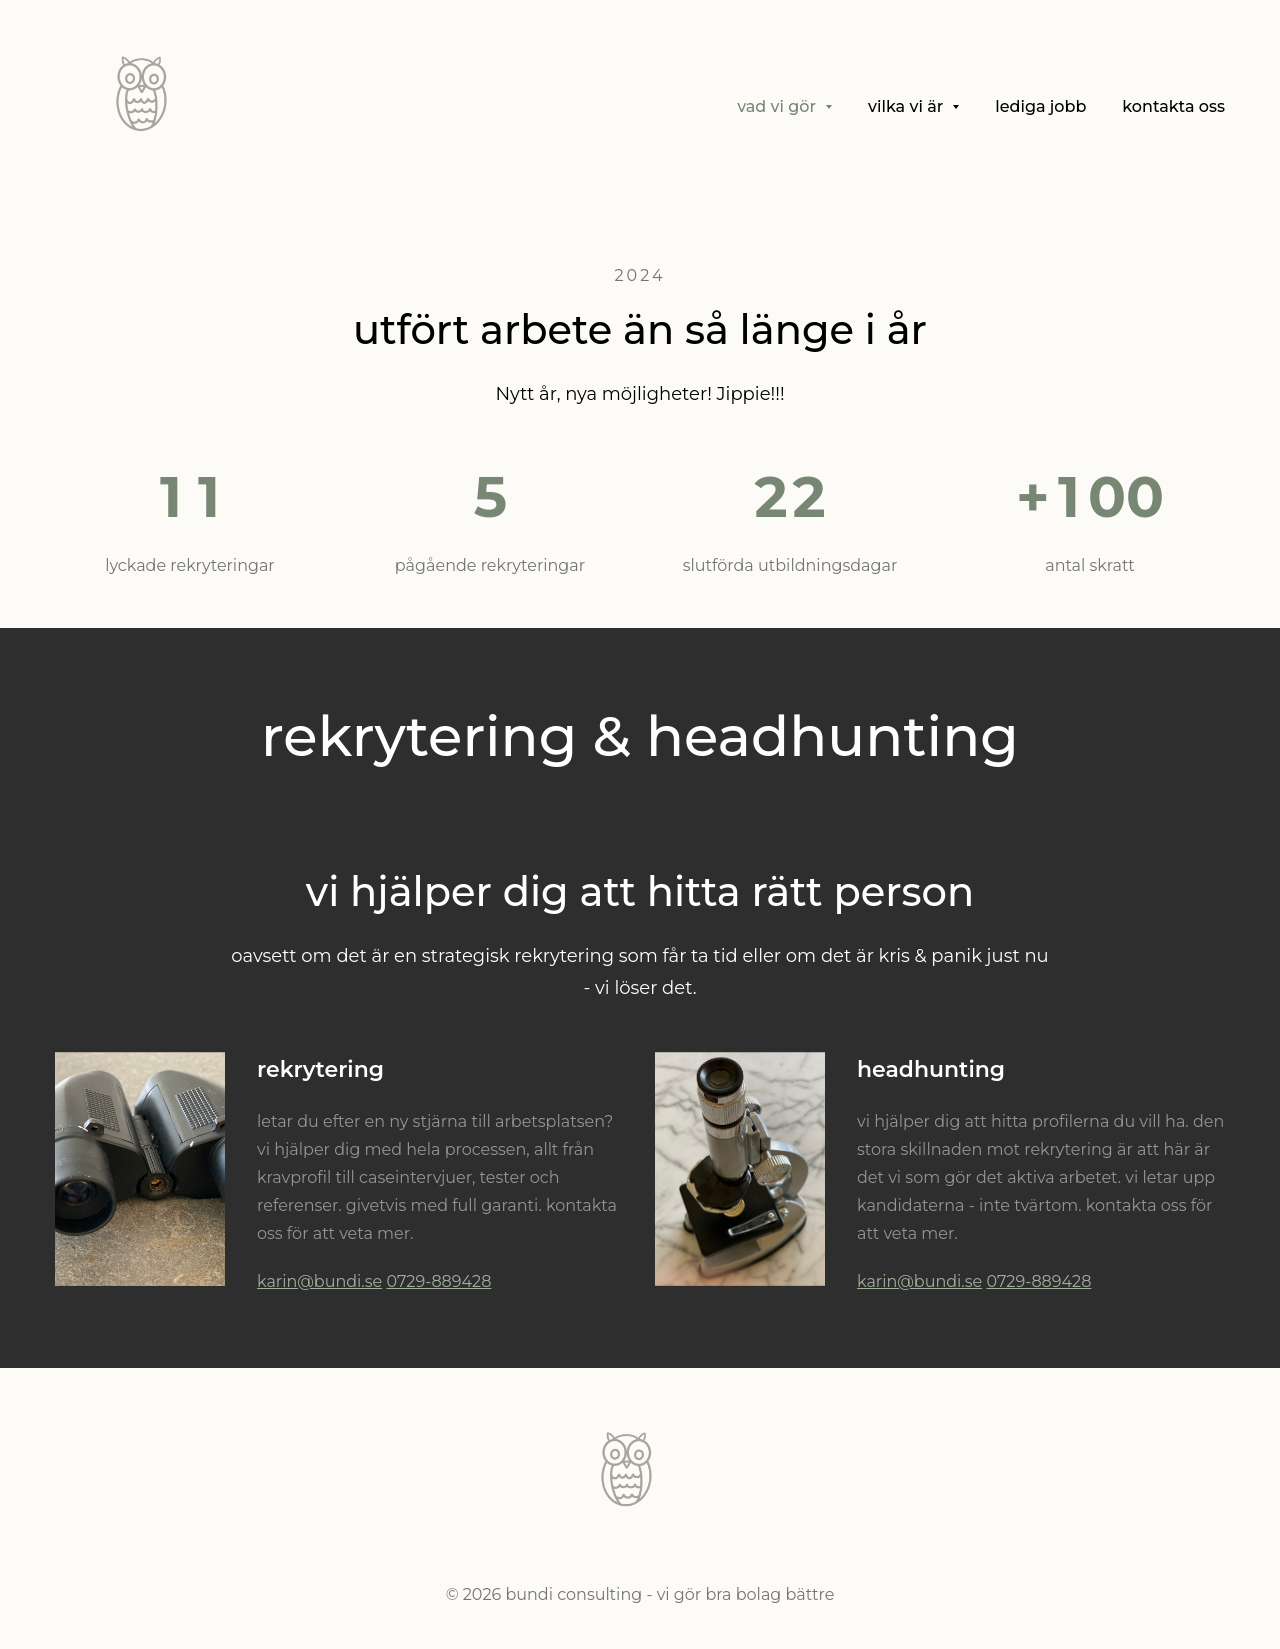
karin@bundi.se (319, 1281)
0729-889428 (438, 1281)
